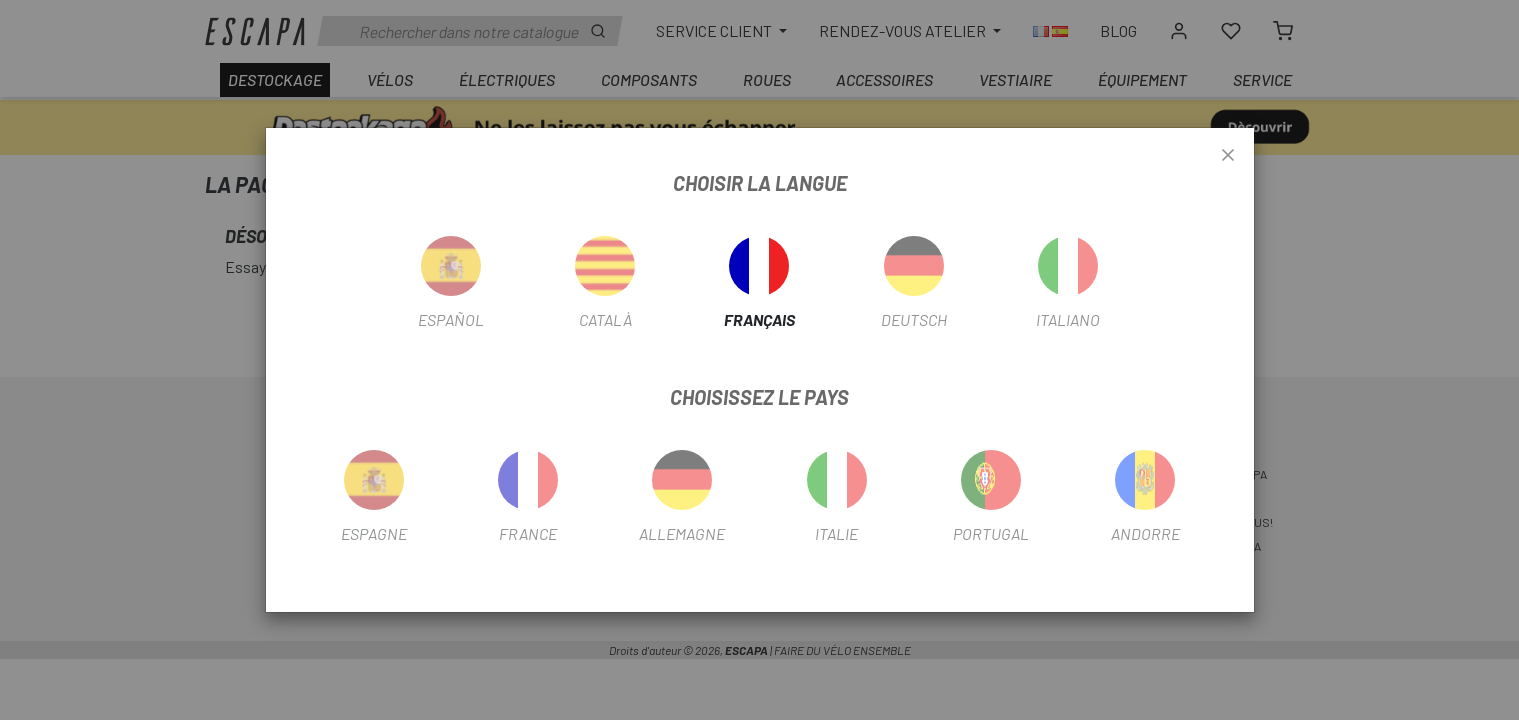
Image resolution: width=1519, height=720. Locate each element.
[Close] (1228, 156)
